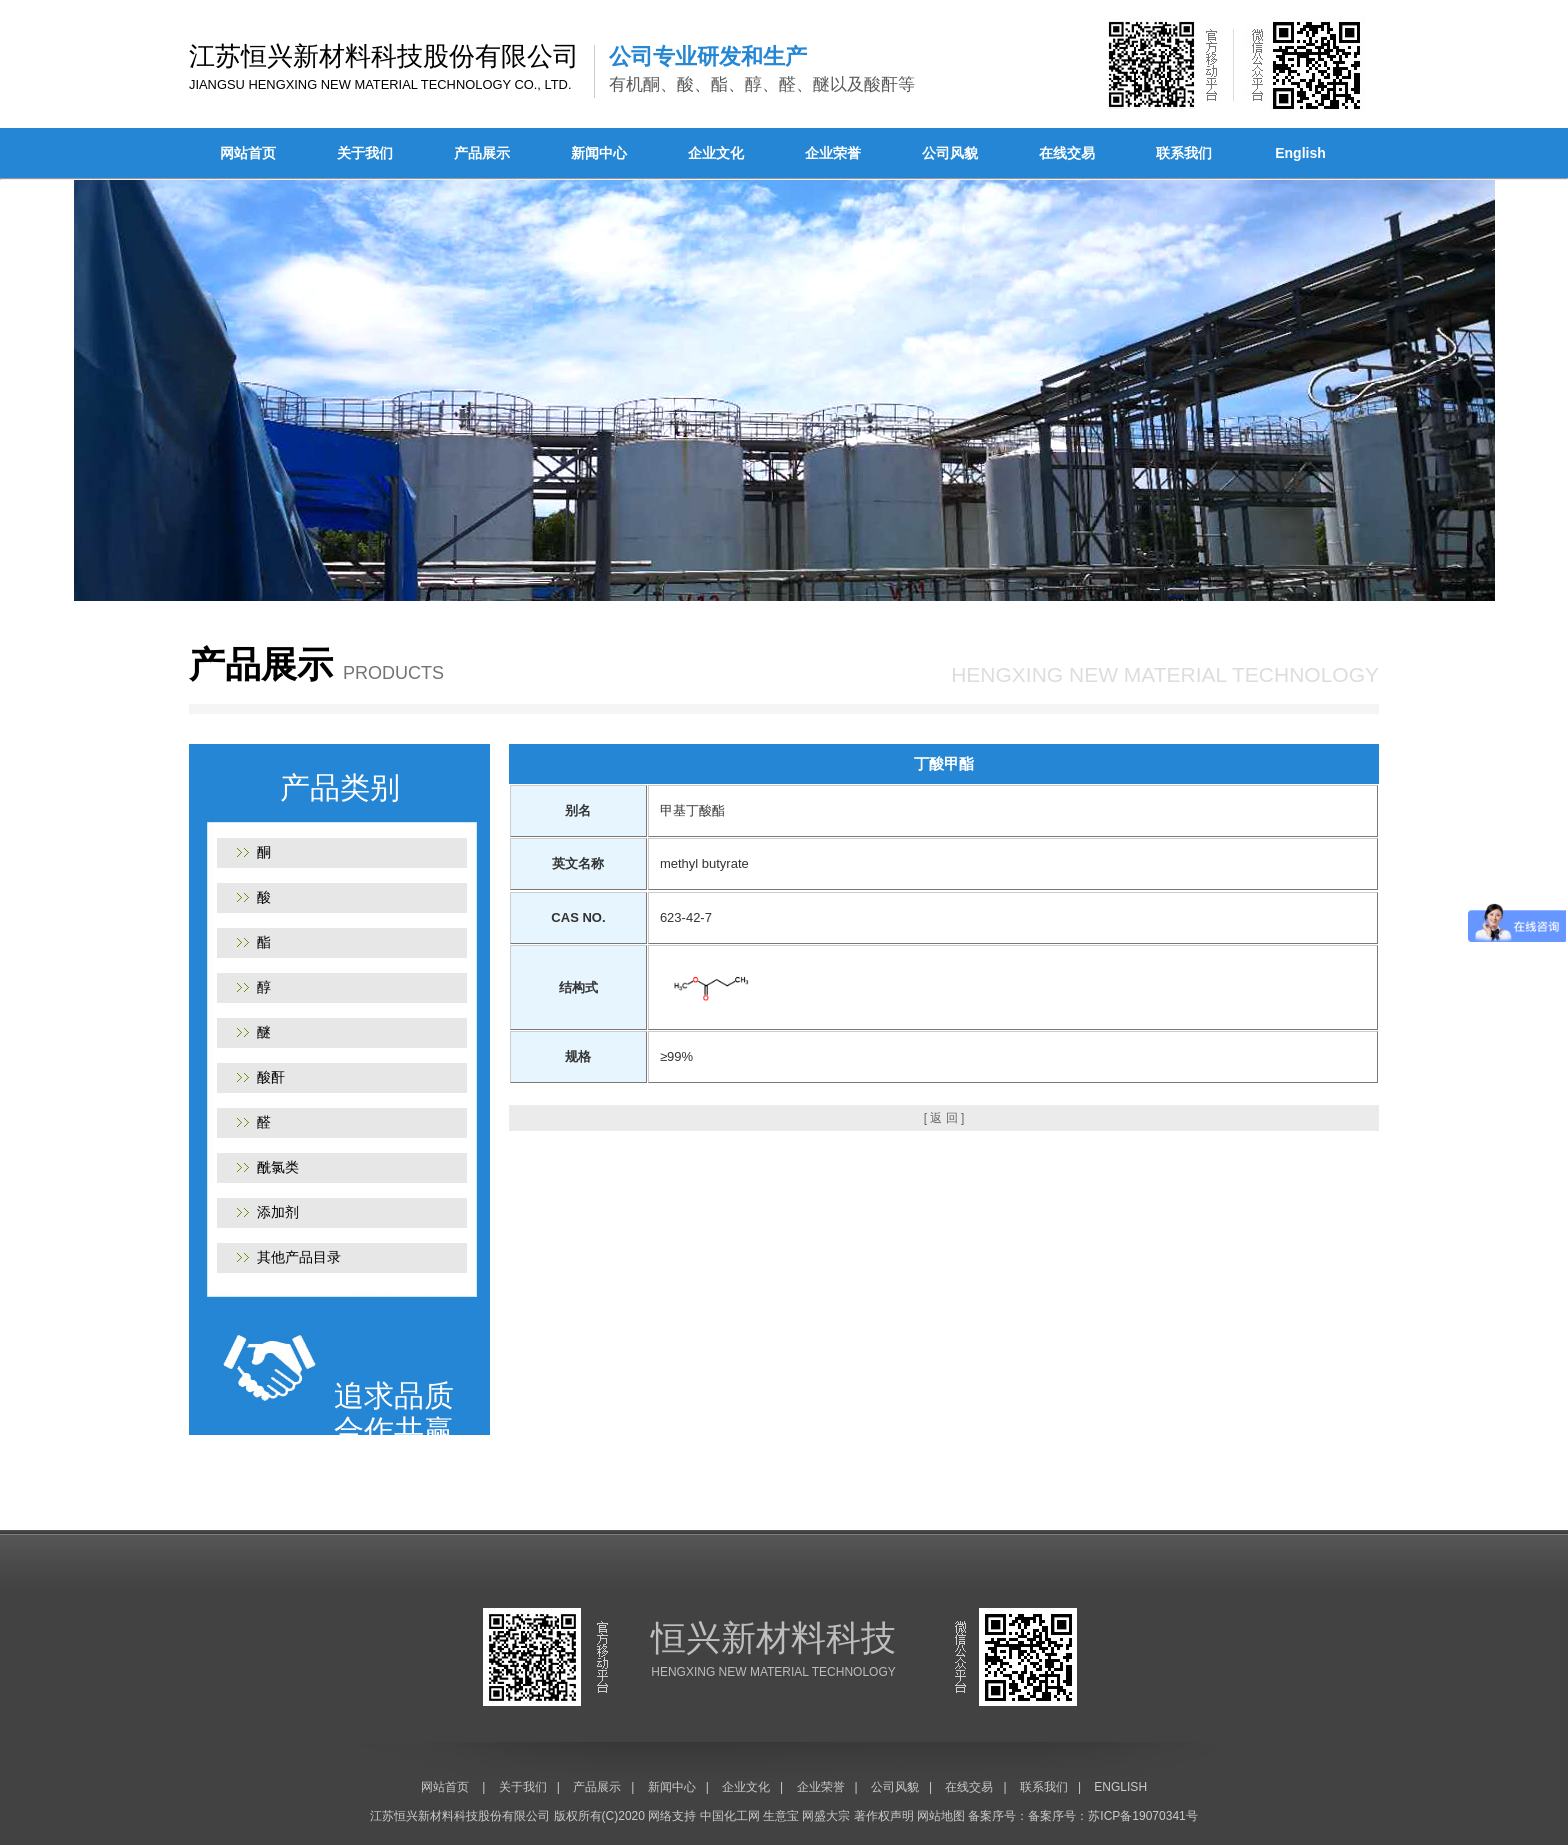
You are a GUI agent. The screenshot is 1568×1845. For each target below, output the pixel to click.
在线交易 (1067, 153)
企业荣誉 (833, 153)
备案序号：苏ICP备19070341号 (1112, 1816)
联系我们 (1184, 153)
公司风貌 (950, 153)
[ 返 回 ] (944, 1118)
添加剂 (278, 1212)
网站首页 (248, 153)
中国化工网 (730, 1816)
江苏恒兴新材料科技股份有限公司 (460, 1816)
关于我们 (365, 153)
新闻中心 (599, 153)
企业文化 (716, 153)
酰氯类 (278, 1167)
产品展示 (482, 153)
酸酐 (271, 1077)
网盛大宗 (826, 1816)
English (1300, 153)
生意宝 (781, 1816)
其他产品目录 (299, 1257)
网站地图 (941, 1816)
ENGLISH (1120, 1787)
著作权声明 (884, 1816)
